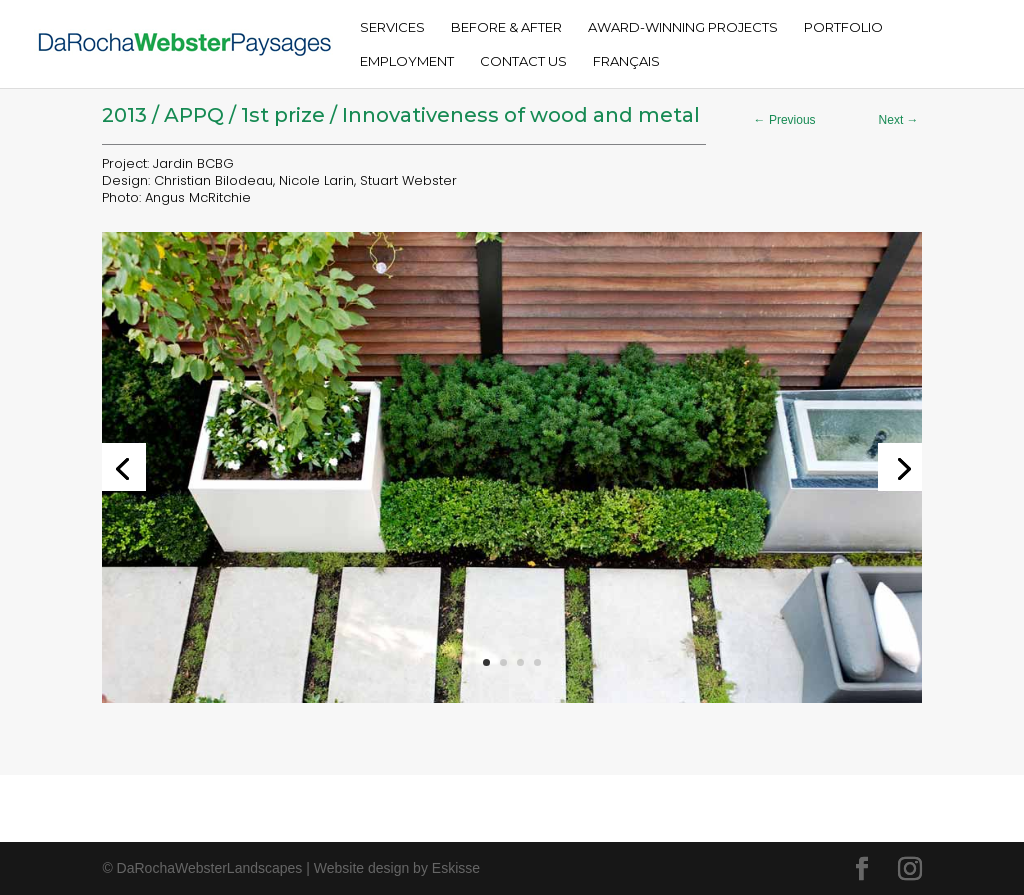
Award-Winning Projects (683, 27)
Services (392, 27)
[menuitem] (626, 71)
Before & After (506, 27)
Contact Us (523, 61)
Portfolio (843, 27)
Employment (407, 61)
